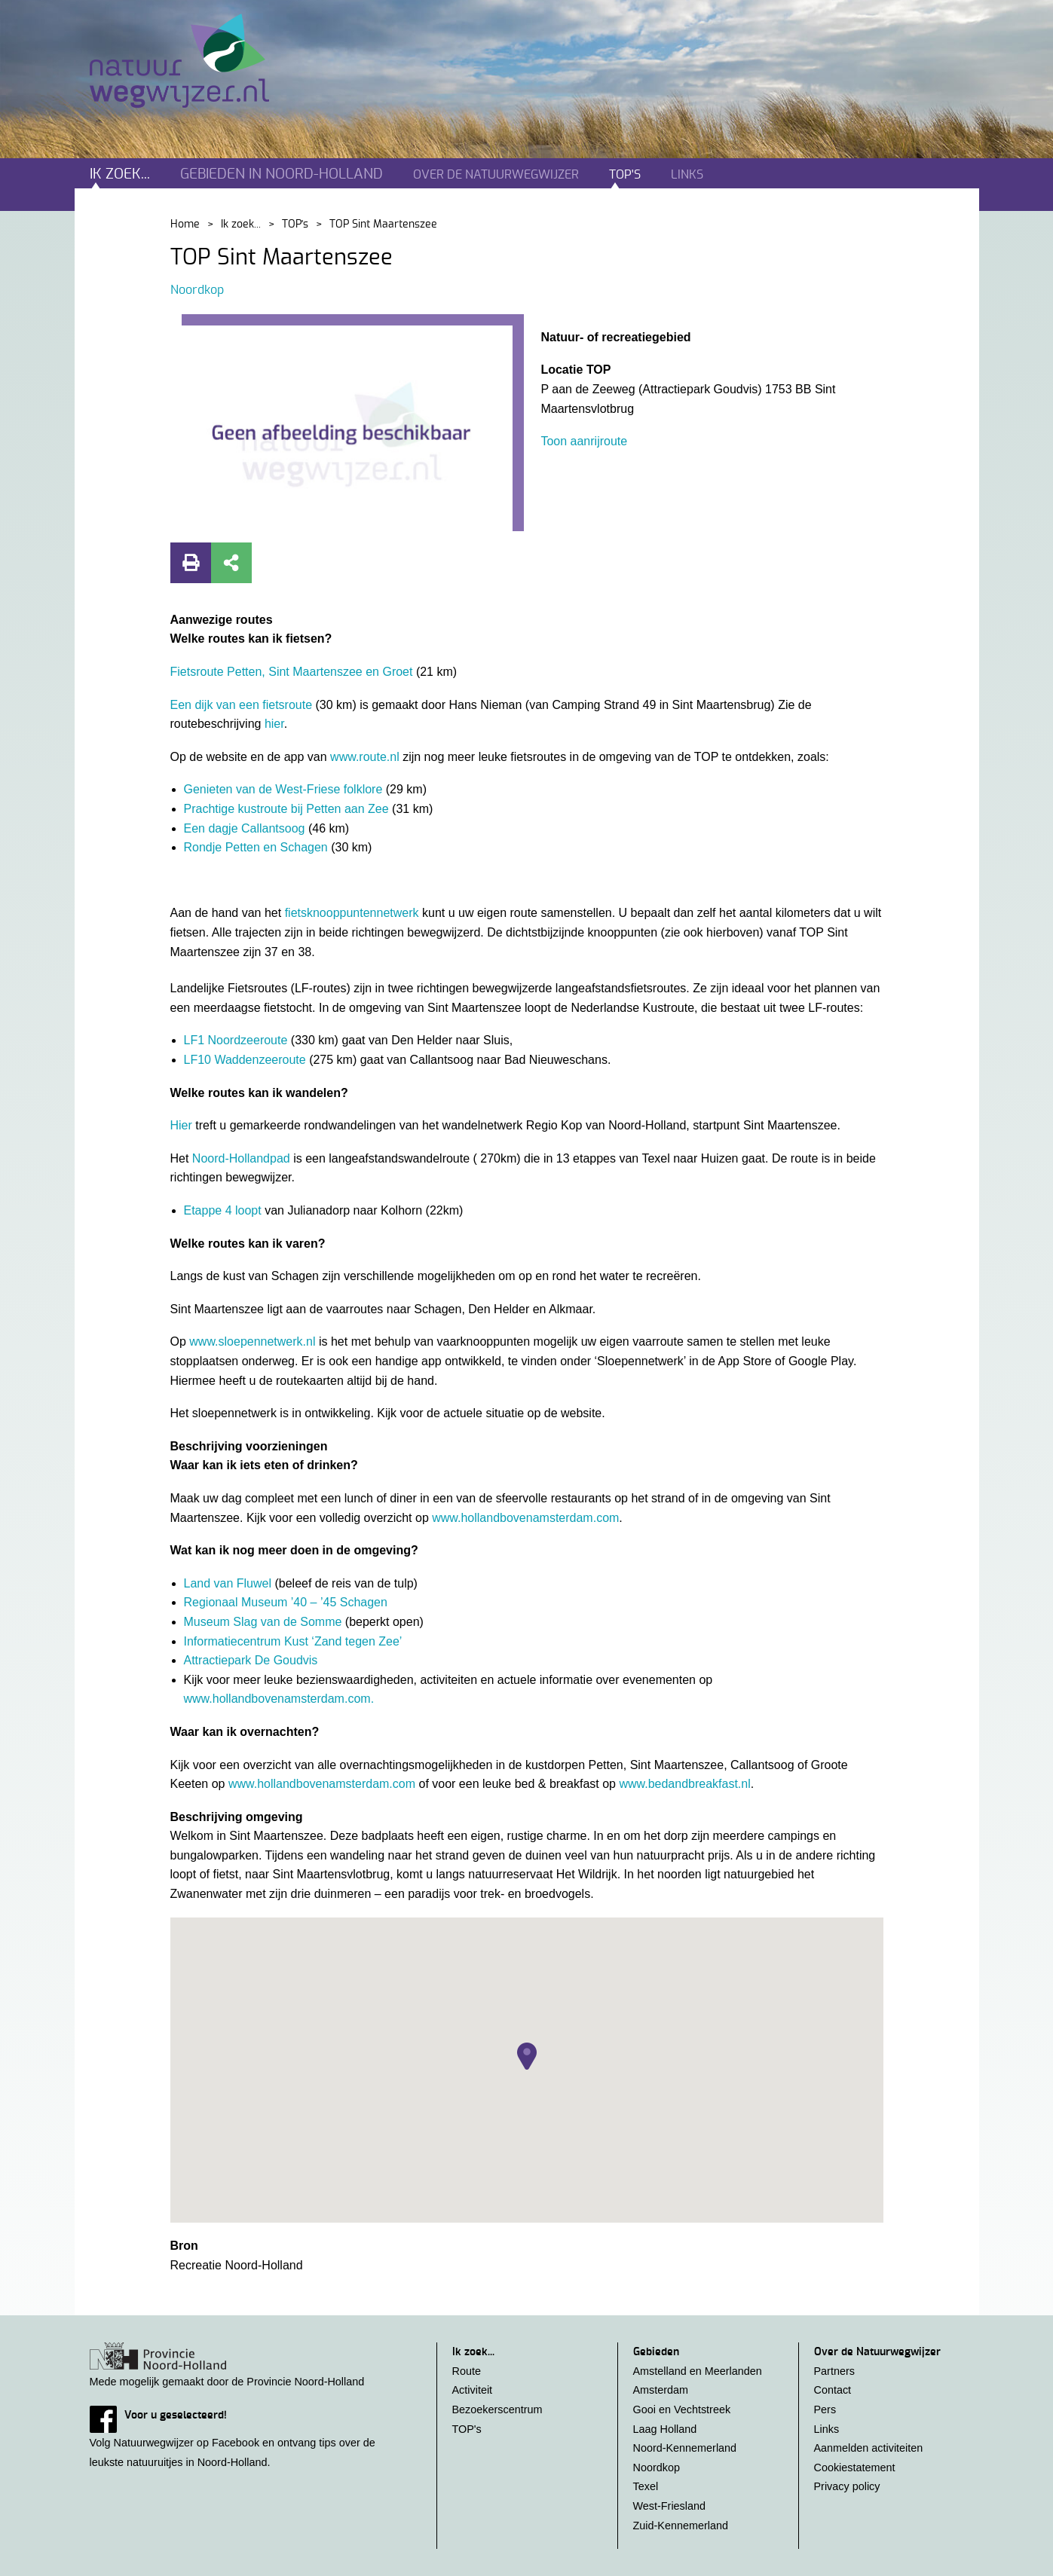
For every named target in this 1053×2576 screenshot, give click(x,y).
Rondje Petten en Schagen (258, 847)
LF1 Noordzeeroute (237, 1040)
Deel (231, 562)
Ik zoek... (120, 174)
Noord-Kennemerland (685, 2448)
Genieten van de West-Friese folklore (285, 789)
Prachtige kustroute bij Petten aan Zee (288, 808)
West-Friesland (669, 2506)
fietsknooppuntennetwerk (352, 912)
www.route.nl (364, 756)
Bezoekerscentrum (497, 2409)
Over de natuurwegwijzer (496, 175)
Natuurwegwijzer (193, 61)
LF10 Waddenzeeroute (247, 1059)
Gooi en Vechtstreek (682, 2409)
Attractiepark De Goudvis (251, 1660)
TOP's (625, 175)
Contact (833, 2390)
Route (466, 2371)
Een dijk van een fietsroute (243, 704)
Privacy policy (847, 2486)
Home (185, 224)
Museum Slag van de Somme (263, 1621)
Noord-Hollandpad (242, 1158)
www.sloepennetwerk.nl (252, 1341)
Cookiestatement (854, 2467)
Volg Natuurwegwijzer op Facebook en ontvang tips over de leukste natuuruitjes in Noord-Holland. (248, 2437)
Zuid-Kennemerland (680, 2525)
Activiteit (472, 2390)
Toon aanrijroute (583, 441)
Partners (834, 2371)
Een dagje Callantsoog (246, 828)
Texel (646, 2486)
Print (190, 562)
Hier (181, 1125)
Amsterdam (661, 2390)
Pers (825, 2409)
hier (274, 723)
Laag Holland (665, 2429)
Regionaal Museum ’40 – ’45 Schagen (285, 1602)
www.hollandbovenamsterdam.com (525, 1517)
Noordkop (197, 290)
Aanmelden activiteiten (868, 2448)
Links (687, 175)
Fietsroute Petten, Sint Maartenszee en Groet (293, 671)
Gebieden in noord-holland (281, 174)
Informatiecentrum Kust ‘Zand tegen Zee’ (293, 1641)
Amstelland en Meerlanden (697, 2371)
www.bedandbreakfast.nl (684, 1783)
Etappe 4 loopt (224, 1210)
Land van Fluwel (229, 1583)
